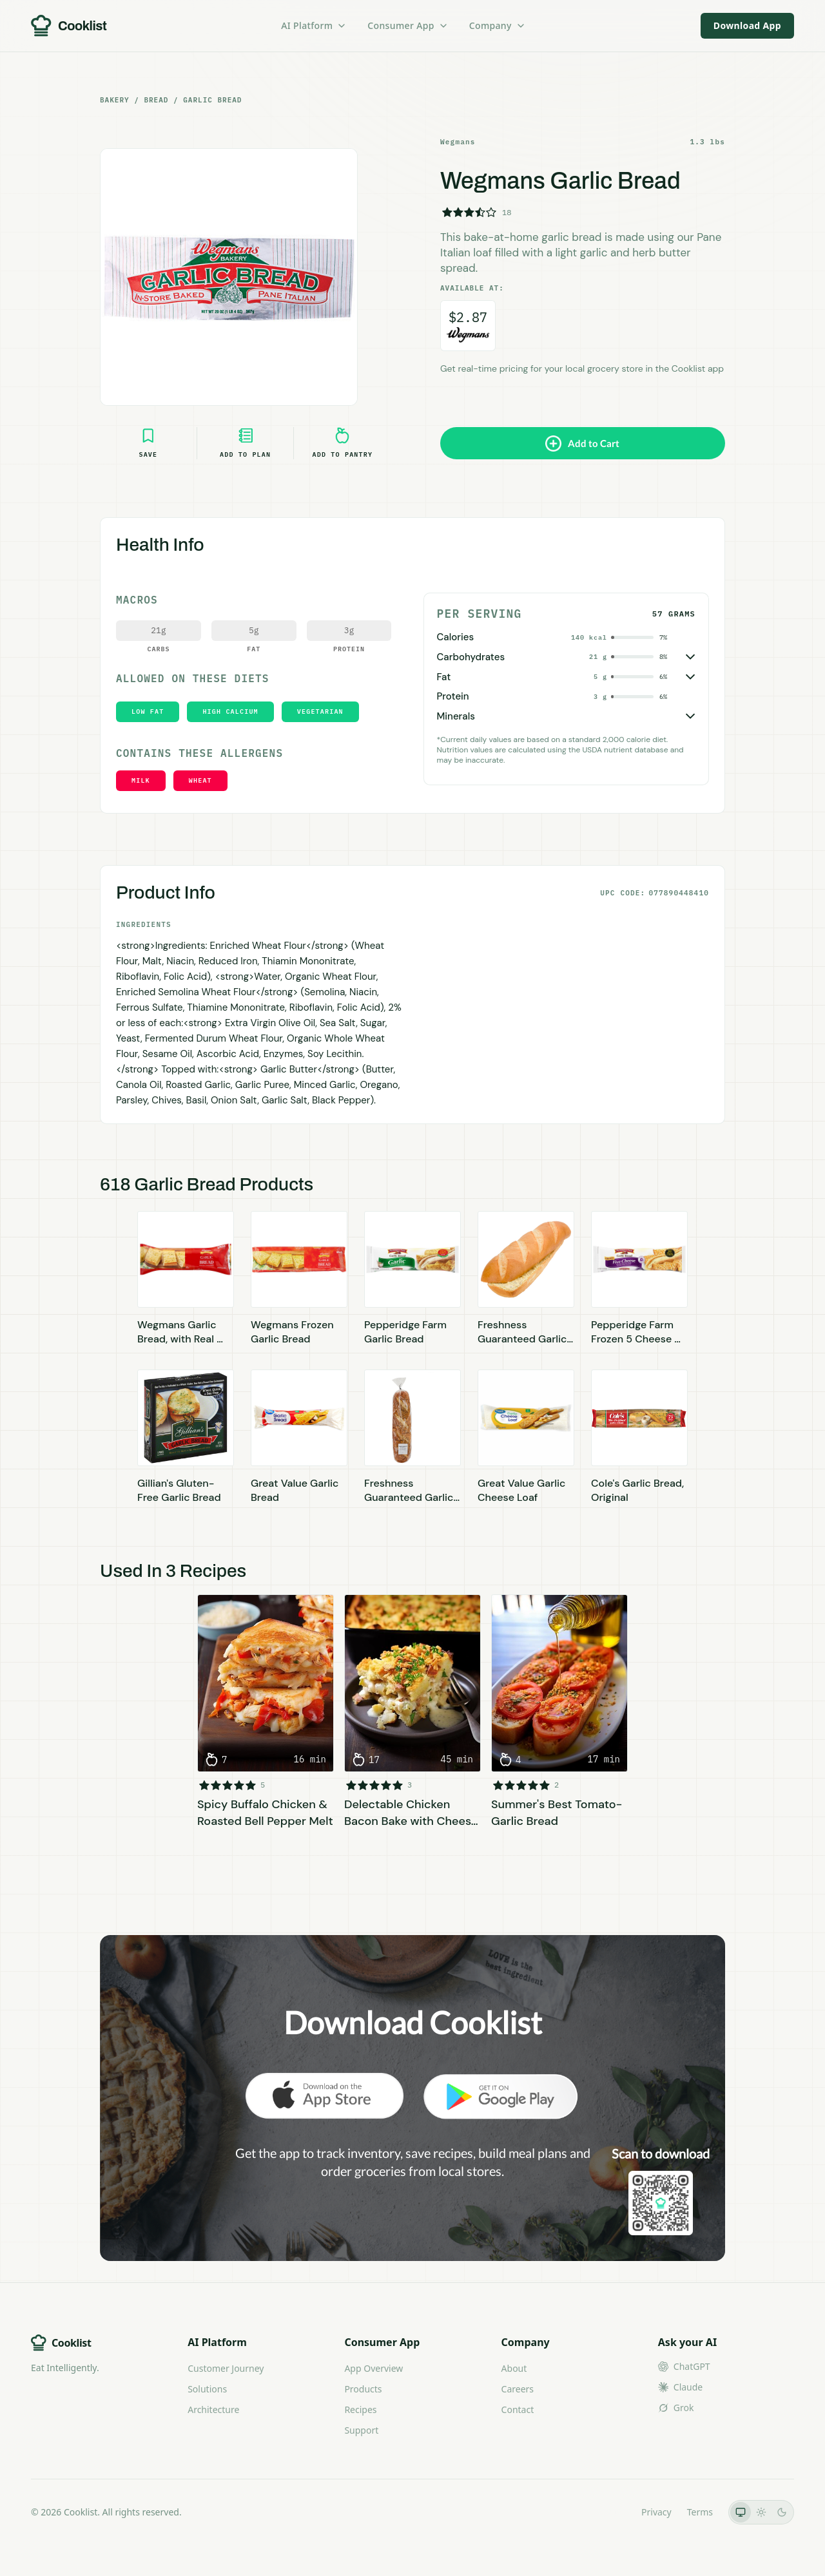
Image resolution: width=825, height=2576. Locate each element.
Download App (747, 25)
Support (361, 2430)
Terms (700, 2512)
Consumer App (407, 25)
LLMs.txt (608, 2512)
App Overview (373, 2368)
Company (497, 25)
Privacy (656, 2512)
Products (363, 2389)
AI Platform (314, 25)
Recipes (360, 2409)
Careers (517, 2389)
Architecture (213, 2409)
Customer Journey (226, 2368)
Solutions (207, 2389)
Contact (517, 2409)
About (514, 2368)
